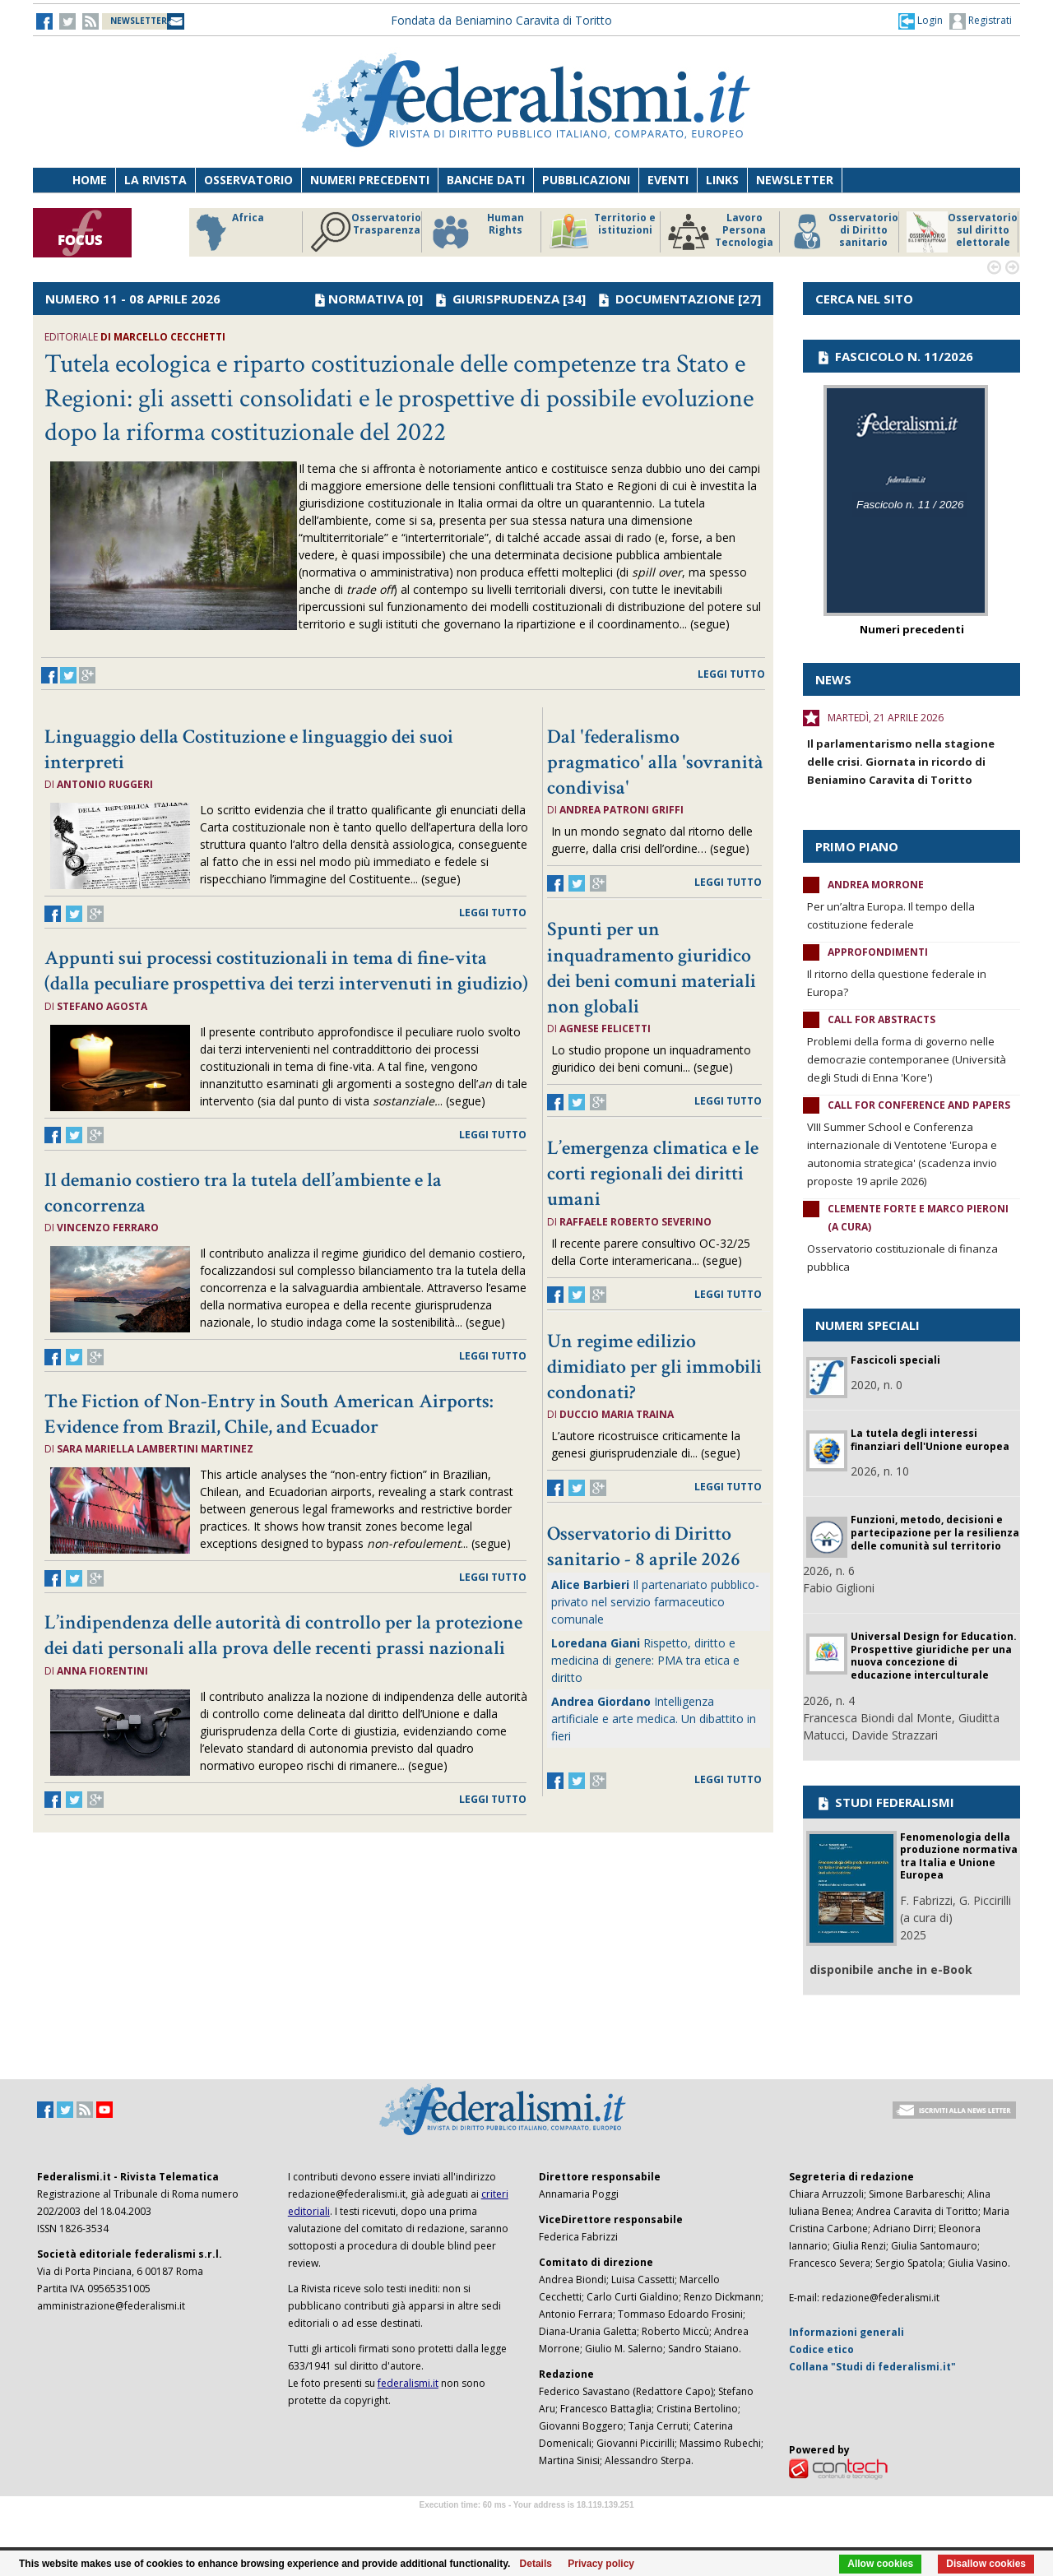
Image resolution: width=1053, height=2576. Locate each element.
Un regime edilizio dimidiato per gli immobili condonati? (654, 1366)
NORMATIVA (366, 298)
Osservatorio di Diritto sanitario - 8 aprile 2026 (643, 1546)
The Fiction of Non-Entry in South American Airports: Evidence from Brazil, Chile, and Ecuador (268, 1413)
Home (89, 180)
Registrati (980, 21)
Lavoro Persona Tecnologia (720, 232)
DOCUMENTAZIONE (675, 298)
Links (722, 180)
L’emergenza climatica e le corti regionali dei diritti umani (652, 1173)
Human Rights (476, 232)
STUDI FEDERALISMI (884, 1802)
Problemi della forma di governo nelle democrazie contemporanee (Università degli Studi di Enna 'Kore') (906, 1059)
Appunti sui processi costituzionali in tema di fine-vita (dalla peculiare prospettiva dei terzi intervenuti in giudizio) (286, 970)
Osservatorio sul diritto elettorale (962, 232)
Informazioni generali (846, 2332)
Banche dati (486, 180)
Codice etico (821, 2349)
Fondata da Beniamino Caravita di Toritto (501, 20)
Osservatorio (248, 180)
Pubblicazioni (586, 180)
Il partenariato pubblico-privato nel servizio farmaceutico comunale (655, 1602)
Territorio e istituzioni (602, 232)
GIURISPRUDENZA (505, 298)
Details (536, 2563)
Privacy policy (601, 2563)
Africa (227, 232)
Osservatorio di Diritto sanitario (842, 232)
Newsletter (794, 180)
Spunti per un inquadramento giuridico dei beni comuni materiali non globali (651, 967)
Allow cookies (880, 2563)
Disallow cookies (986, 2563)
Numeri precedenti (369, 180)
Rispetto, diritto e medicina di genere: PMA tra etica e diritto (645, 1660)
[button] (920, 20)
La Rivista (155, 180)
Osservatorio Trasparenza (365, 232)
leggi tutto (731, 674)
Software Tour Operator (526, 2523)
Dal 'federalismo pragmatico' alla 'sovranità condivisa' (655, 762)
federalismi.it (408, 2383)
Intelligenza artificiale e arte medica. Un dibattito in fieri (653, 1718)
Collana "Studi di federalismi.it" (872, 2367)
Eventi (668, 180)
